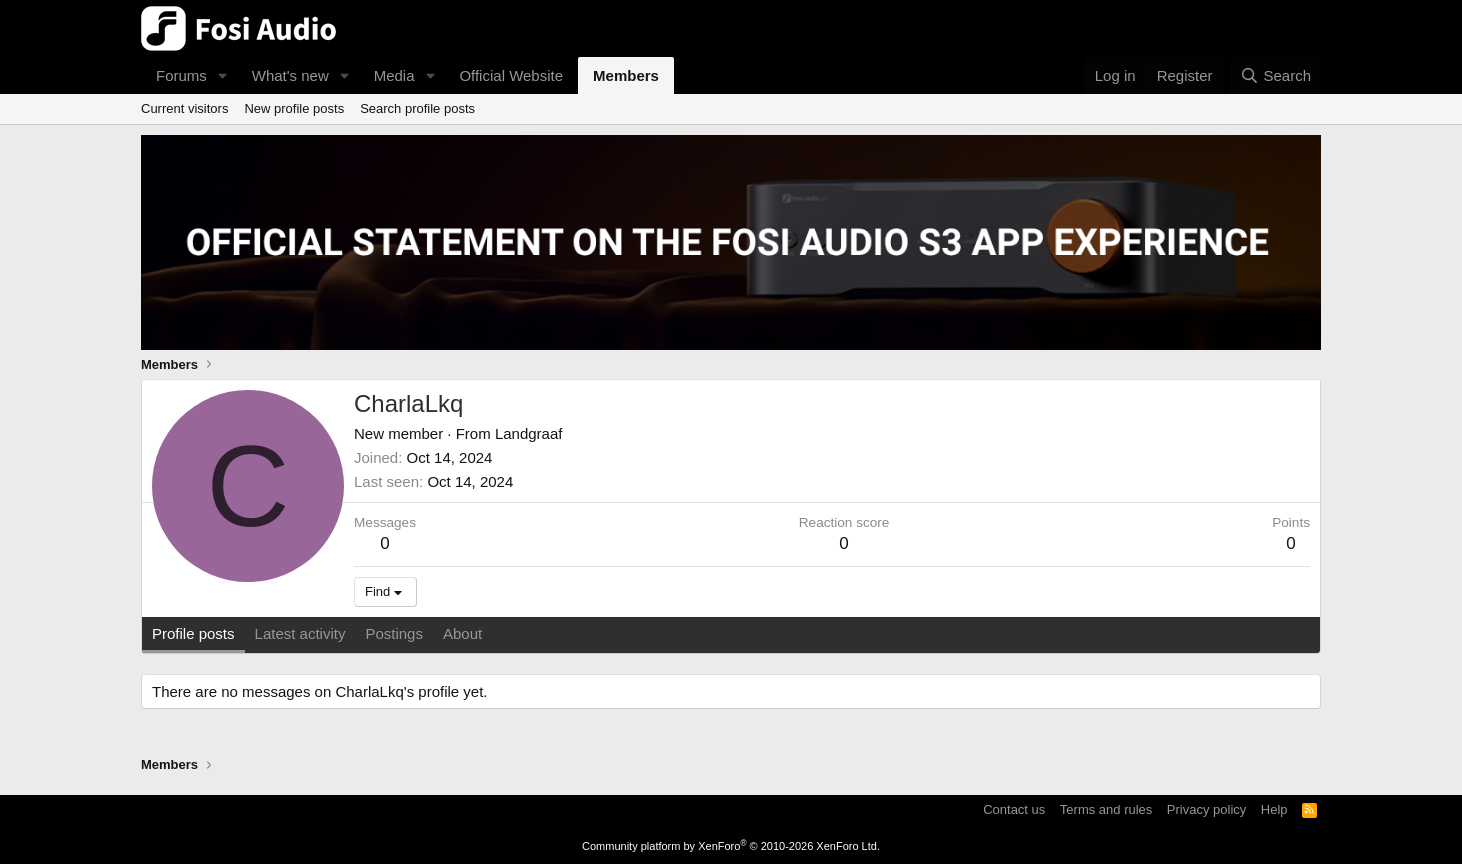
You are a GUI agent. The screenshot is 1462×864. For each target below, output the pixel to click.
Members (626, 75)
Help (1274, 809)
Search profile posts (417, 108)
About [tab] (462, 633)
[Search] (1275, 75)
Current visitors (184, 108)
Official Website (511, 75)
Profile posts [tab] (193, 633)
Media (394, 75)
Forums (181, 75)
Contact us (1014, 809)
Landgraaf (529, 433)
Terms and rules (1106, 809)
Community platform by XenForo (731, 846)
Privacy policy (1206, 809)
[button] (223, 75)
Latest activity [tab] (300, 633)
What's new (290, 75)
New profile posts (294, 108)
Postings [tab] (394, 633)
